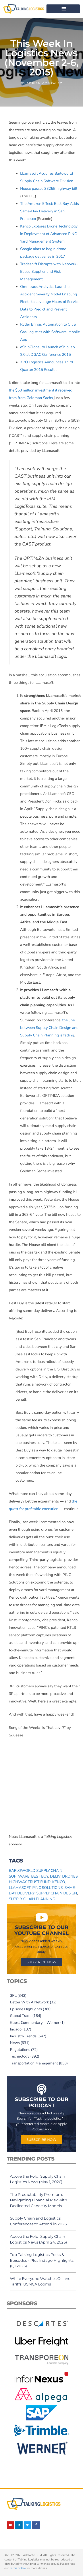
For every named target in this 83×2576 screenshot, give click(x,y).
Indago (15, 2029)
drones (70, 1876)
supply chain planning (32, 1899)
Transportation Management (34, 2063)
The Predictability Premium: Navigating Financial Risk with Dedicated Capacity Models (38, 2200)
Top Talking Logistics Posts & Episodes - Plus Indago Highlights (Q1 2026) (41, 2260)
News (15, 2042)
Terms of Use (17, 2568)
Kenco (58, 1881)
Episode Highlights (26, 2009)
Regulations (20, 2049)
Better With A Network (29, 2002)
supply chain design (56, 1893)
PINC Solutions (47, 1887)
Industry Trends (23, 2036)
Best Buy (39, 1876)
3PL (13, 1995)
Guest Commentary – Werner (34, 2022)
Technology (19, 2056)
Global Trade (20, 2015)
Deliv (55, 1876)
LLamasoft (20, 1887)
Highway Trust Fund (29, 1881)
